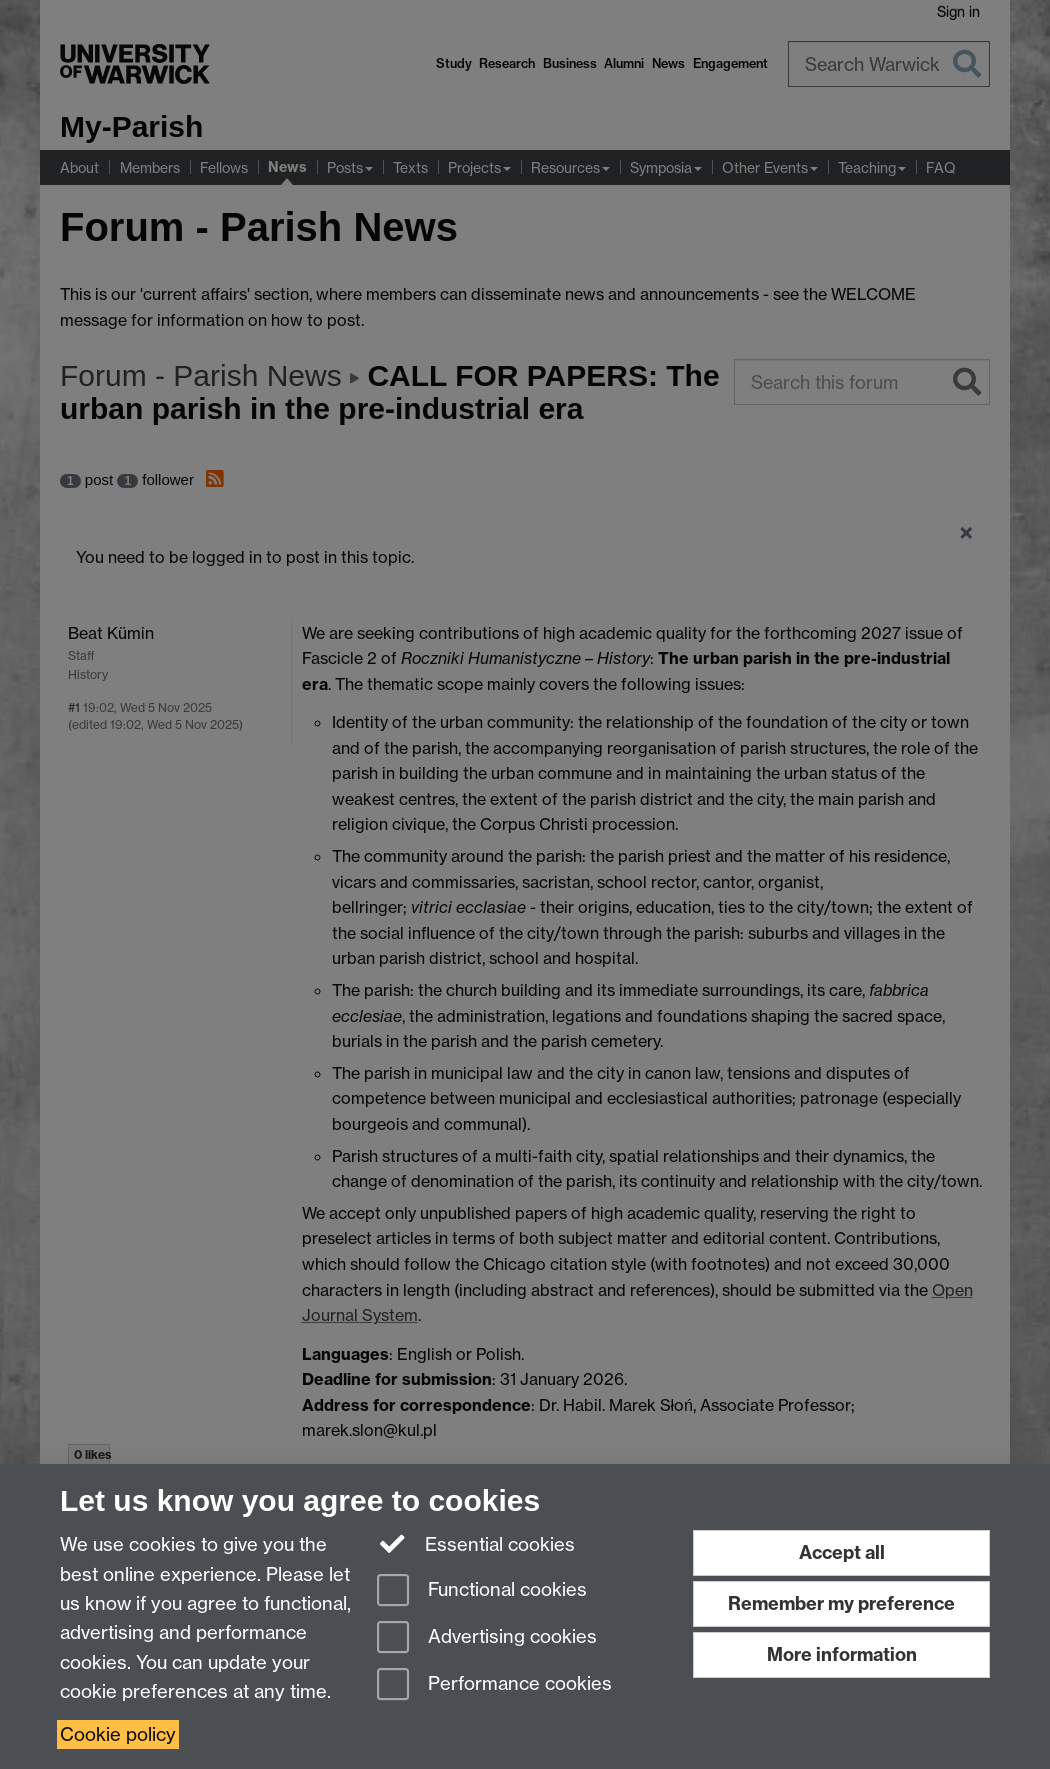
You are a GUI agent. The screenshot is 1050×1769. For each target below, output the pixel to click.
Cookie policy (118, 1734)
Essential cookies (476, 1543)
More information (842, 1654)
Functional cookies (482, 1591)
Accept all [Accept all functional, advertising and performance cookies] (842, 1552)
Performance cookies (494, 1685)
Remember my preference (841, 1603)
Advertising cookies (487, 1638)
